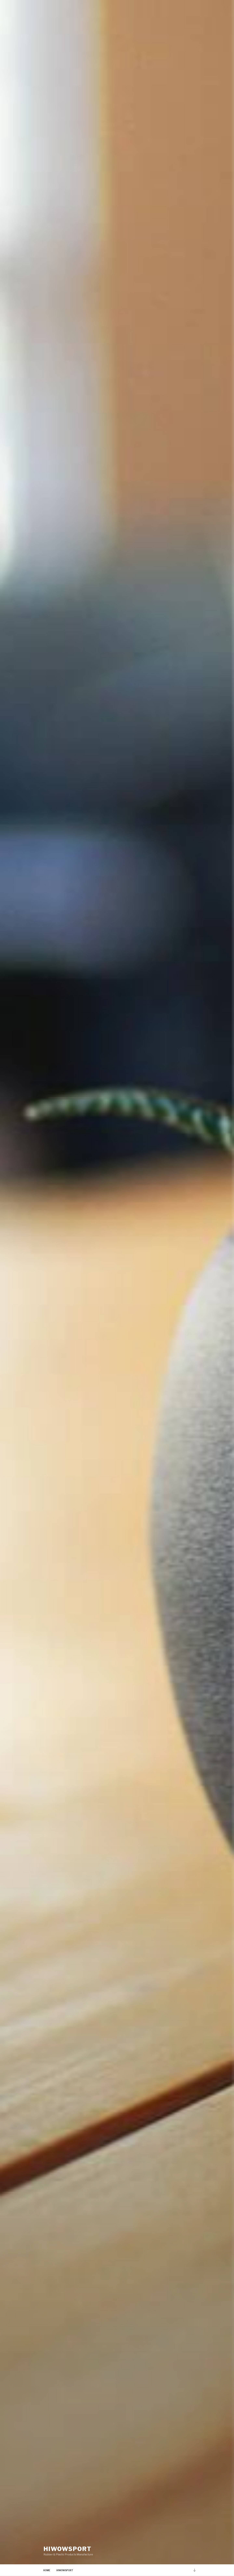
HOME (46, 2570)
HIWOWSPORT (67, 2548)
